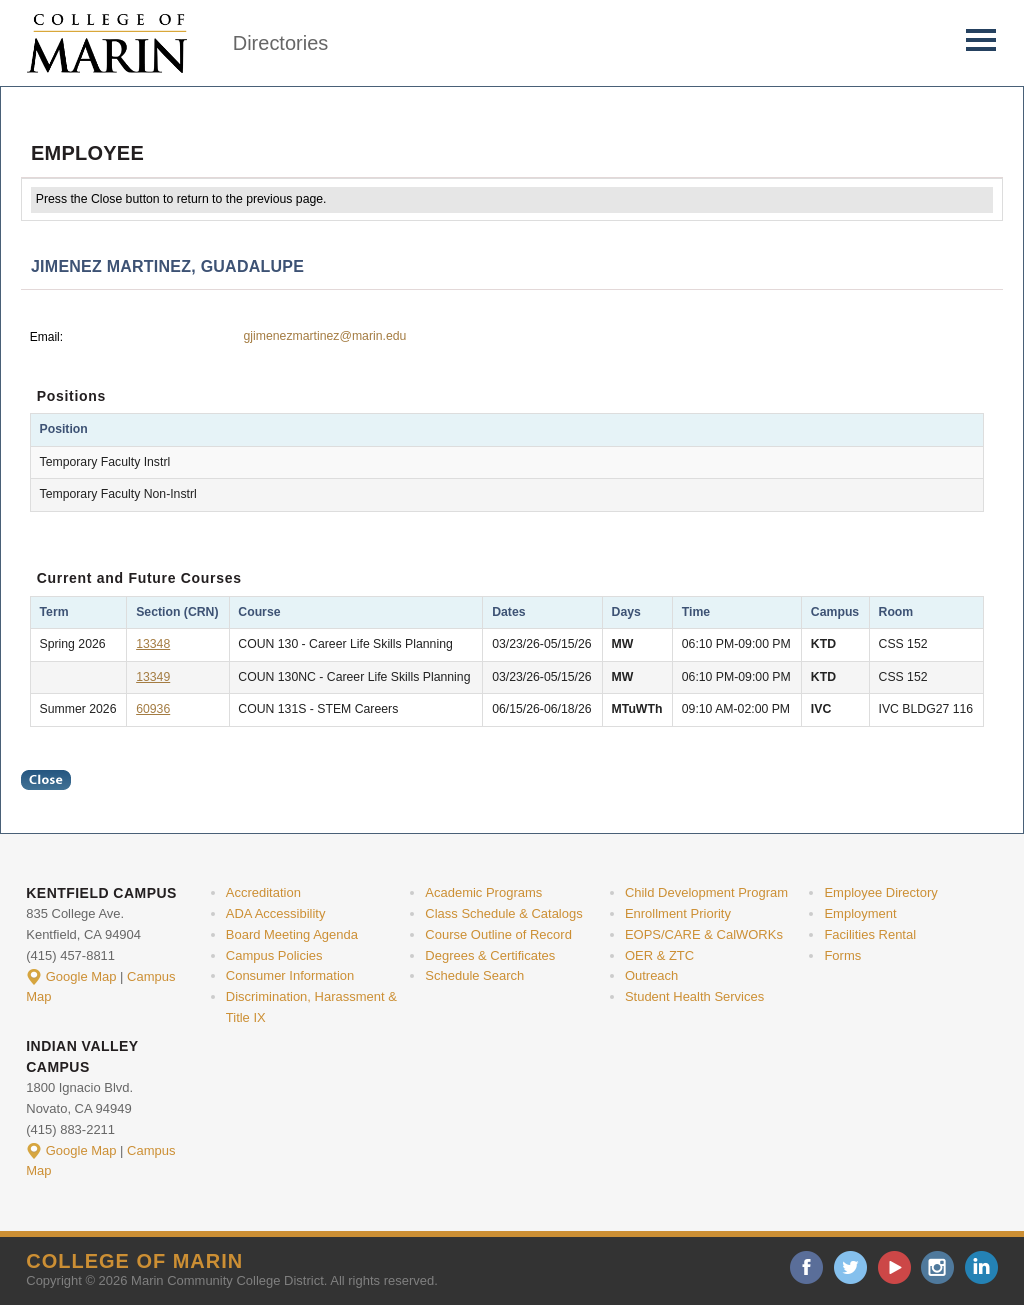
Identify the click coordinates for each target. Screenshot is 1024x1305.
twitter (850, 1267)
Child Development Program (706, 892)
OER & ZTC (659, 955)
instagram (937, 1267)
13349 (153, 677)
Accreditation (263, 892)
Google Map (81, 976)
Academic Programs (483, 892)
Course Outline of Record (498, 934)
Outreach (651, 975)
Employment (860, 913)
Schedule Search (474, 975)
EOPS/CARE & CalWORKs (704, 934)
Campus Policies (274, 955)
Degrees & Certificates (490, 955)
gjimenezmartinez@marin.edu (324, 336)
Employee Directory (880, 892)
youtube (894, 1267)
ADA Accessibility (276, 913)
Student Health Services (694, 996)
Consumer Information (290, 975)
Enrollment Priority (678, 913)
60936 (153, 709)
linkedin (981, 1267)
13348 (153, 644)
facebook (806, 1267)
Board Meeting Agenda (292, 934)
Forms (842, 955)
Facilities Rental (870, 934)
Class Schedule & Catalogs (503, 913)
